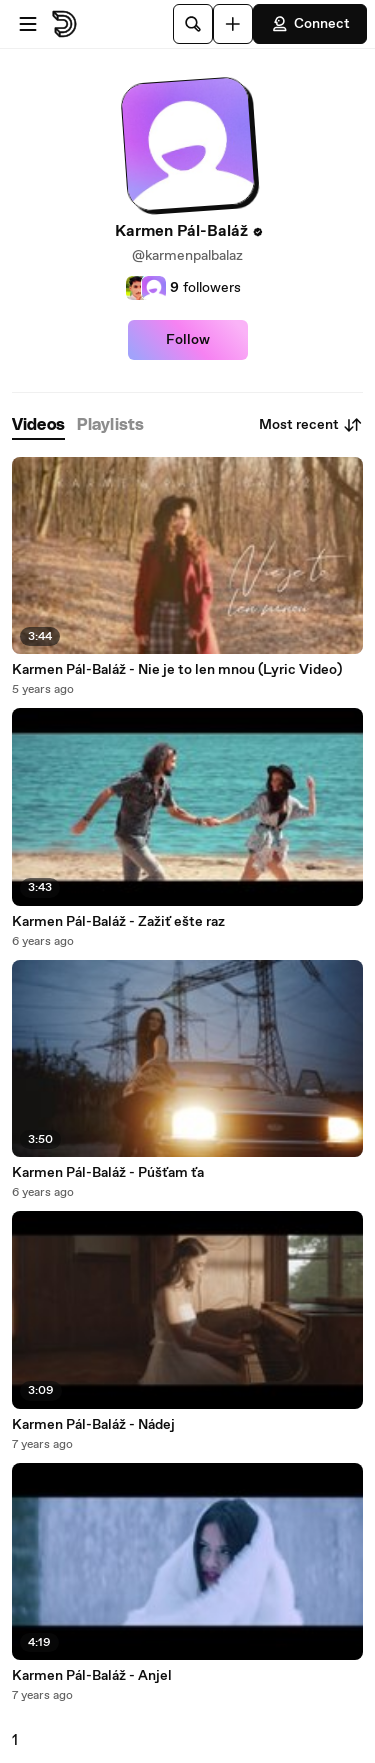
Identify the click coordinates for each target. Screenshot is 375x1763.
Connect (310, 24)
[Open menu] (28, 24)
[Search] (193, 24)
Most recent (311, 425)
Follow (188, 340)
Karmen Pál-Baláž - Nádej (93, 1425)
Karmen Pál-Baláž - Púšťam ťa (108, 1173)
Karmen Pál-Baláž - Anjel (92, 1676)
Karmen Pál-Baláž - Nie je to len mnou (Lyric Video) (177, 670)
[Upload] (233, 24)
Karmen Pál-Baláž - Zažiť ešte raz (118, 922)
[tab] (38, 425)
